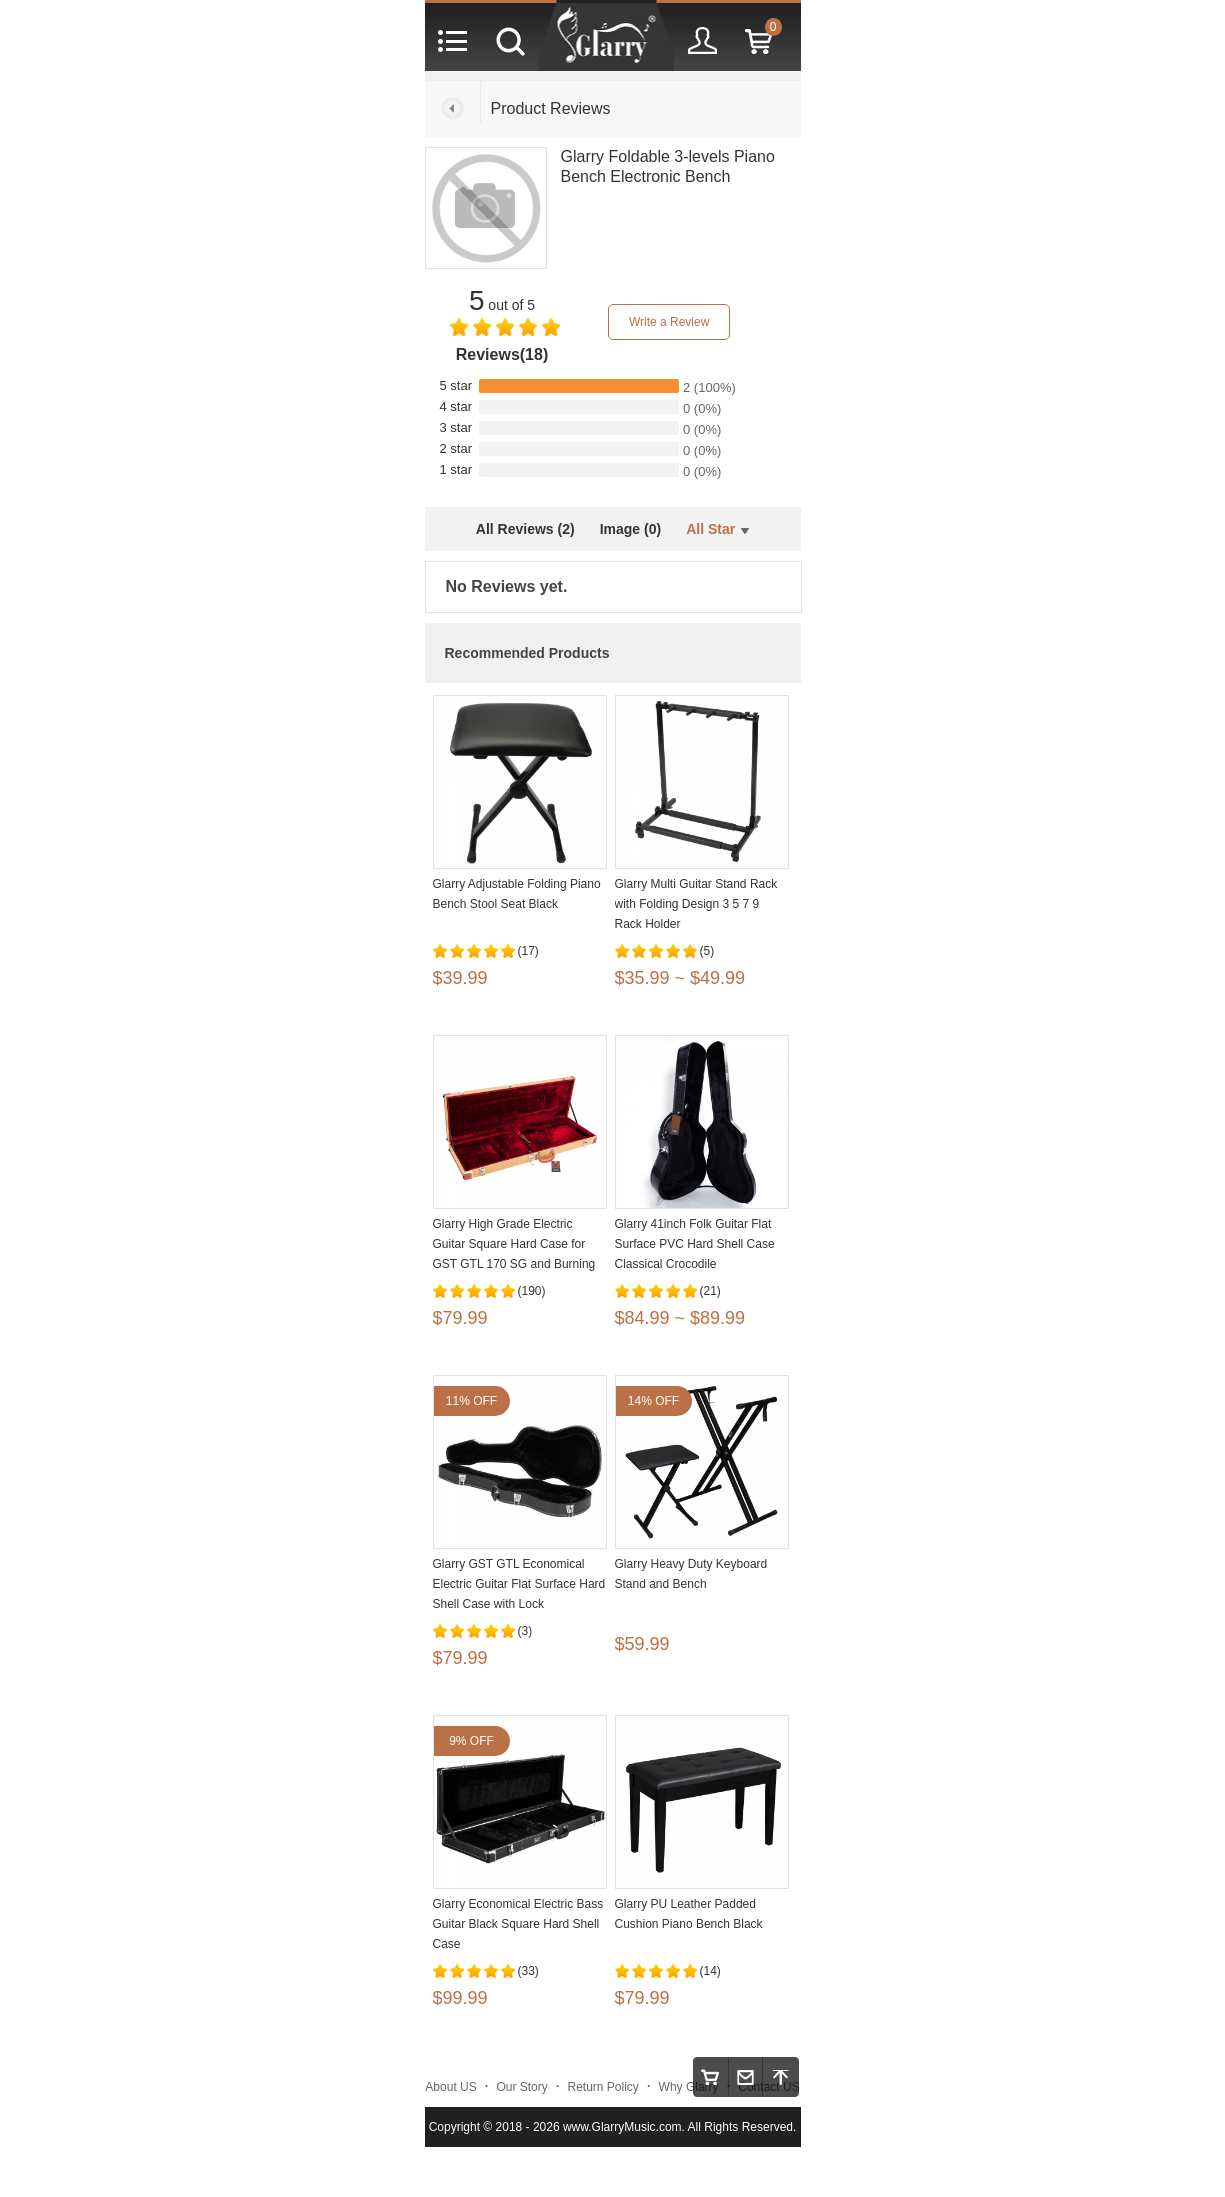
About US (450, 2087)
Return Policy (603, 2087)
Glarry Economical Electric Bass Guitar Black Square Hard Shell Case (518, 1924)
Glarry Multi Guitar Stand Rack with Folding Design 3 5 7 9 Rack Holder (696, 904)
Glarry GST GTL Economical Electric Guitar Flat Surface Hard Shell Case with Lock (519, 1584)
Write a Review (669, 322)
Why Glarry (689, 2087)
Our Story (521, 2087)
